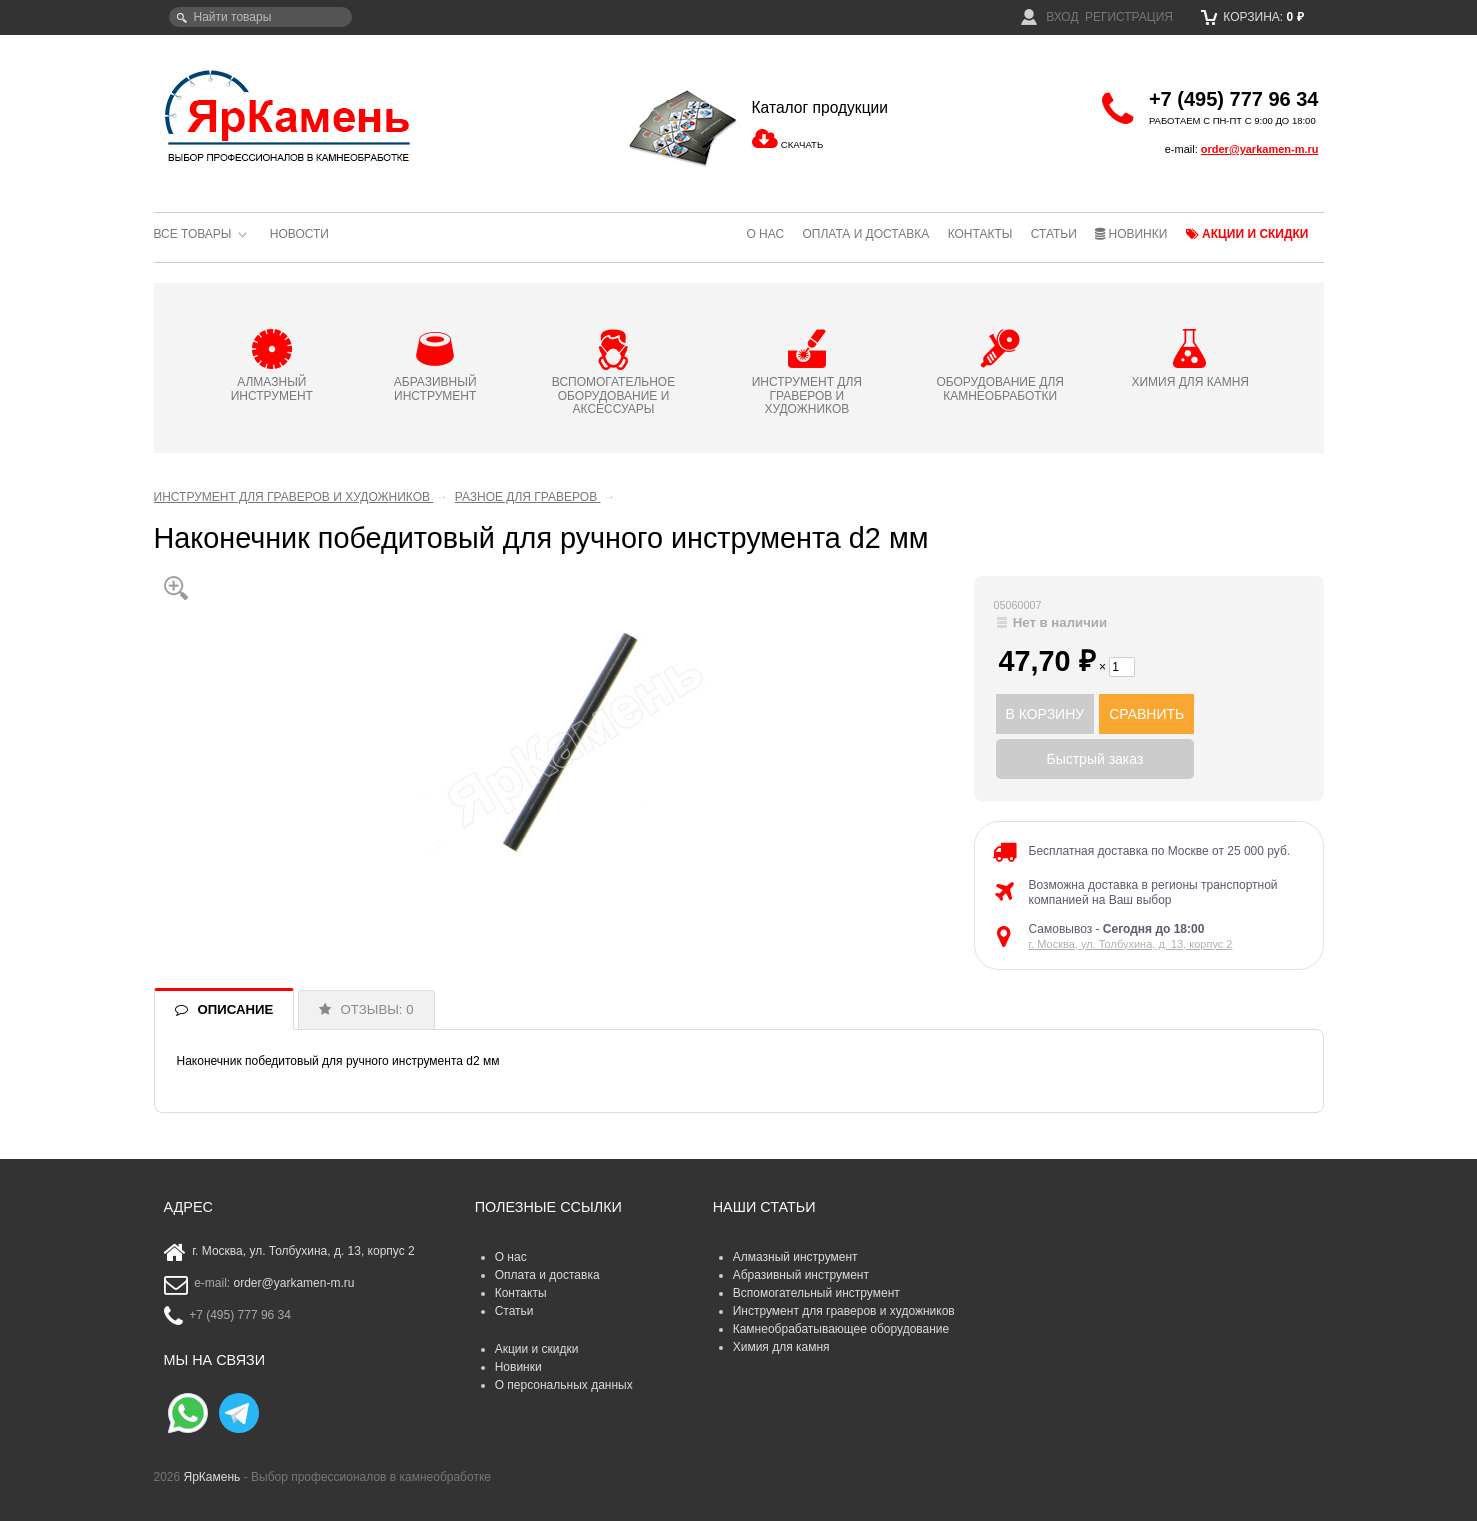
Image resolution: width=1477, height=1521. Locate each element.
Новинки (1131, 234)
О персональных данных (564, 1385)
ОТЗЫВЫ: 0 (377, 1009)
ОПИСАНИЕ (236, 1009)
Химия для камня (781, 1347)
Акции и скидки (1247, 234)
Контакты (980, 234)
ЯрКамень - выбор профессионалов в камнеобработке (289, 115)
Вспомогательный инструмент (816, 1293)
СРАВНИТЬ (1146, 714)
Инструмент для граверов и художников (844, 1311)
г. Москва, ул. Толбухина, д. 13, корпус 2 (1131, 944)
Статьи (1054, 234)
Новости (299, 234)
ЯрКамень (212, 1477)
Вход (1050, 17)
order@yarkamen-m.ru (1260, 149)
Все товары (193, 234)
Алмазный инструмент (795, 1257)
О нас (765, 234)
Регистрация (1129, 17)
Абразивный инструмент (801, 1275)
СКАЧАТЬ (802, 144)
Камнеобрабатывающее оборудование (841, 1329)
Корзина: (1252, 17)
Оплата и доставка (865, 234)
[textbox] (260, 17)
